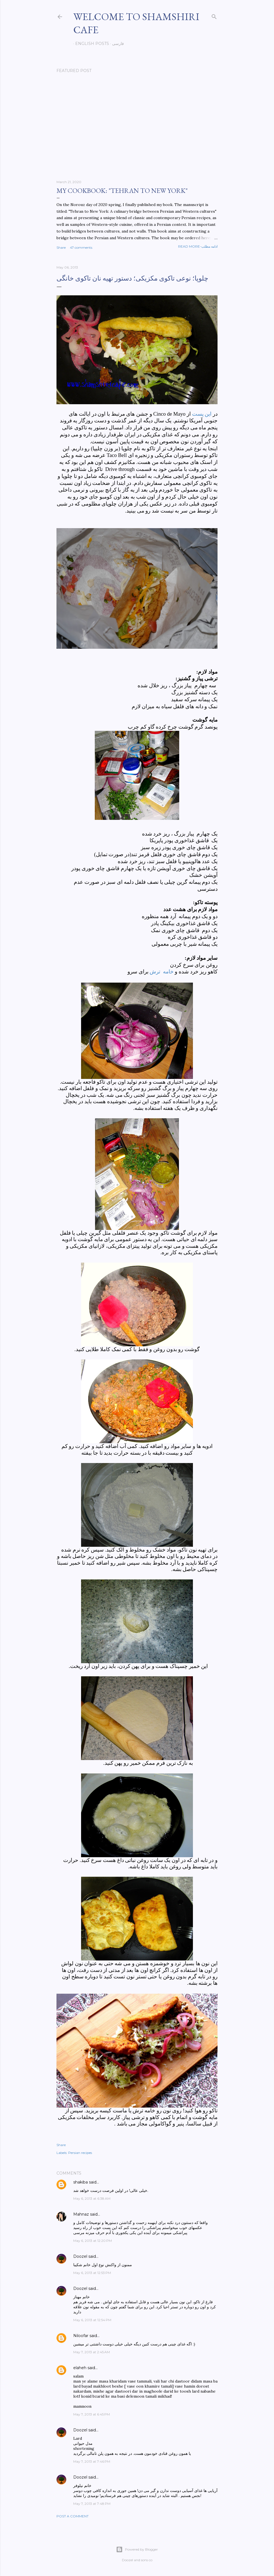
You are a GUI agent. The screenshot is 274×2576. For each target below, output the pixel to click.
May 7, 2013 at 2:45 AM (91, 2352)
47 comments (81, 247)
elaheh (79, 2367)
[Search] (214, 15)
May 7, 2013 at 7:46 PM (91, 2461)
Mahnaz (81, 2214)
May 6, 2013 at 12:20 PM (92, 2241)
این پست (202, 414)
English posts (90, 43)
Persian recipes (80, 2153)
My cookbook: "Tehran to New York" (122, 190)
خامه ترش (161, 972)
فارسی (116, 43)
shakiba (80, 2182)
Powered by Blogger (137, 2549)
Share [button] (61, 247)
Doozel (80, 2256)
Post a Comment (72, 2516)
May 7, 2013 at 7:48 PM (91, 2503)
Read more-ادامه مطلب (198, 246)
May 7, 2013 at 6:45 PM (91, 2414)
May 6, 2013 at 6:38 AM (91, 2198)
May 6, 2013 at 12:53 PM (92, 2273)
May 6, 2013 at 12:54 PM (92, 2320)
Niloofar (80, 2335)
